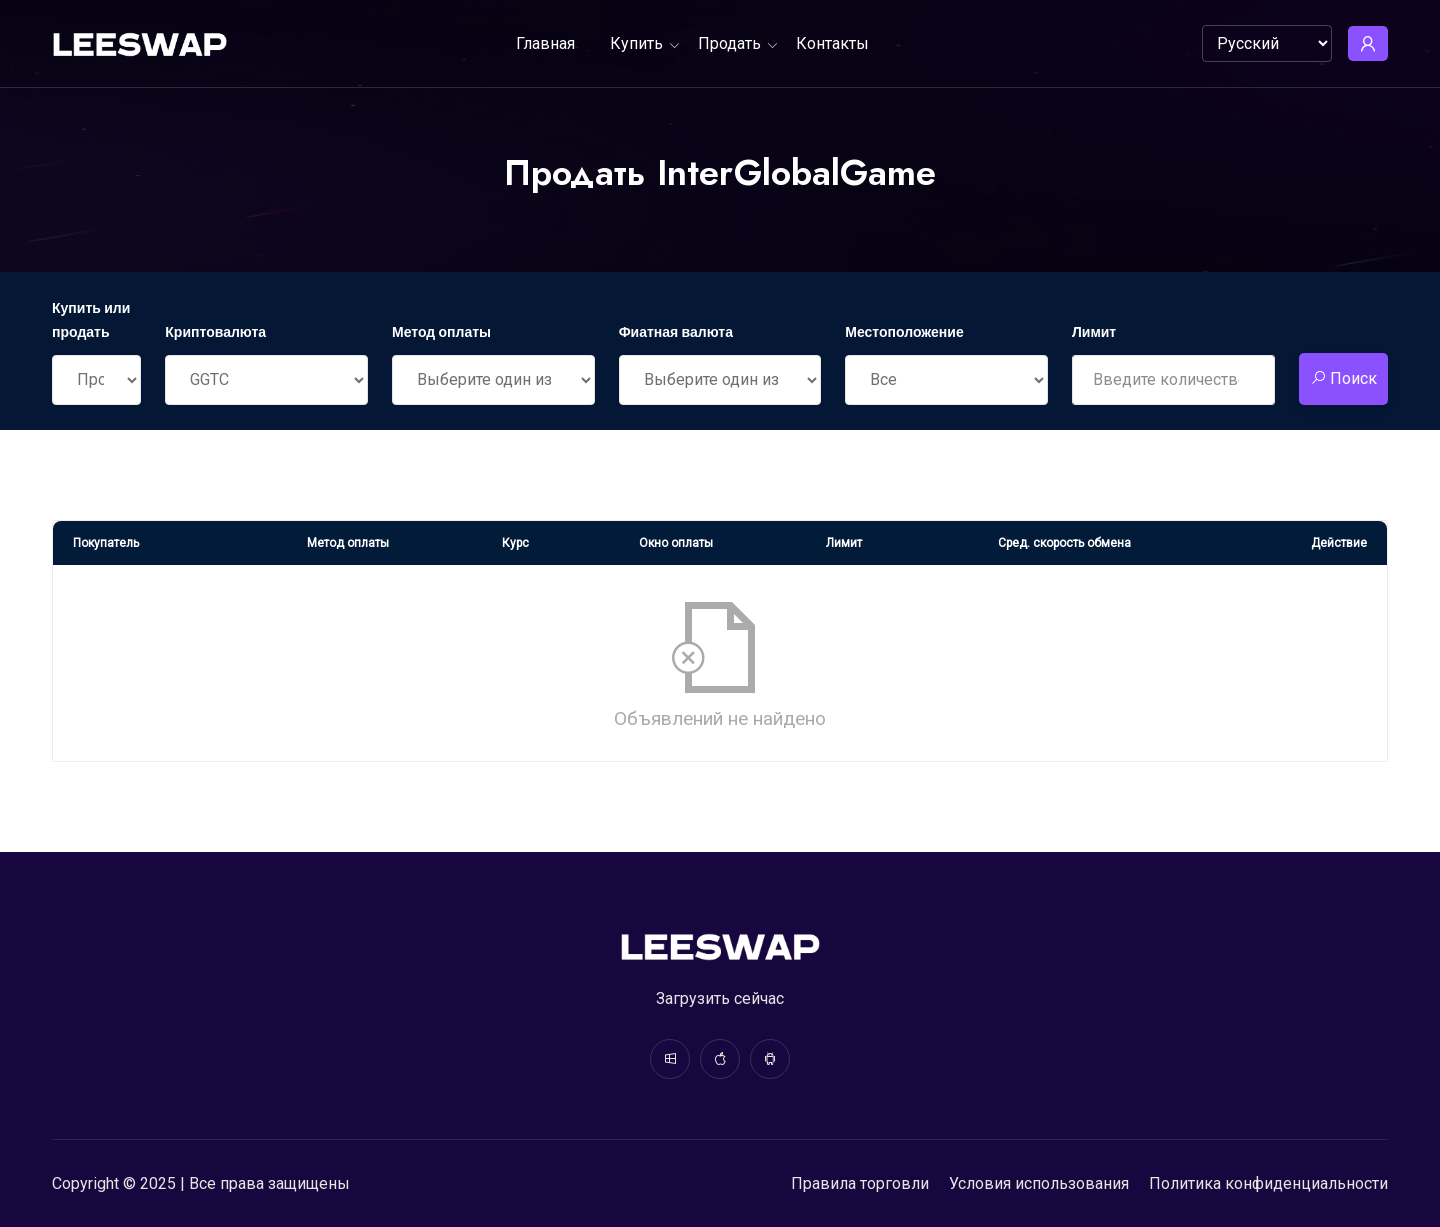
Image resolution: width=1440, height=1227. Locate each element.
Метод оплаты (441, 332)
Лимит (1094, 332)
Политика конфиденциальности (1268, 1183)
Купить (636, 43)
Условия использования (1039, 1183)
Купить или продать (91, 320)
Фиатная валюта (676, 332)
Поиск (1343, 378)
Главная (545, 43)
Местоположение (904, 332)
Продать (729, 43)
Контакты (832, 43)
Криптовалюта (215, 332)
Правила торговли (860, 1183)
